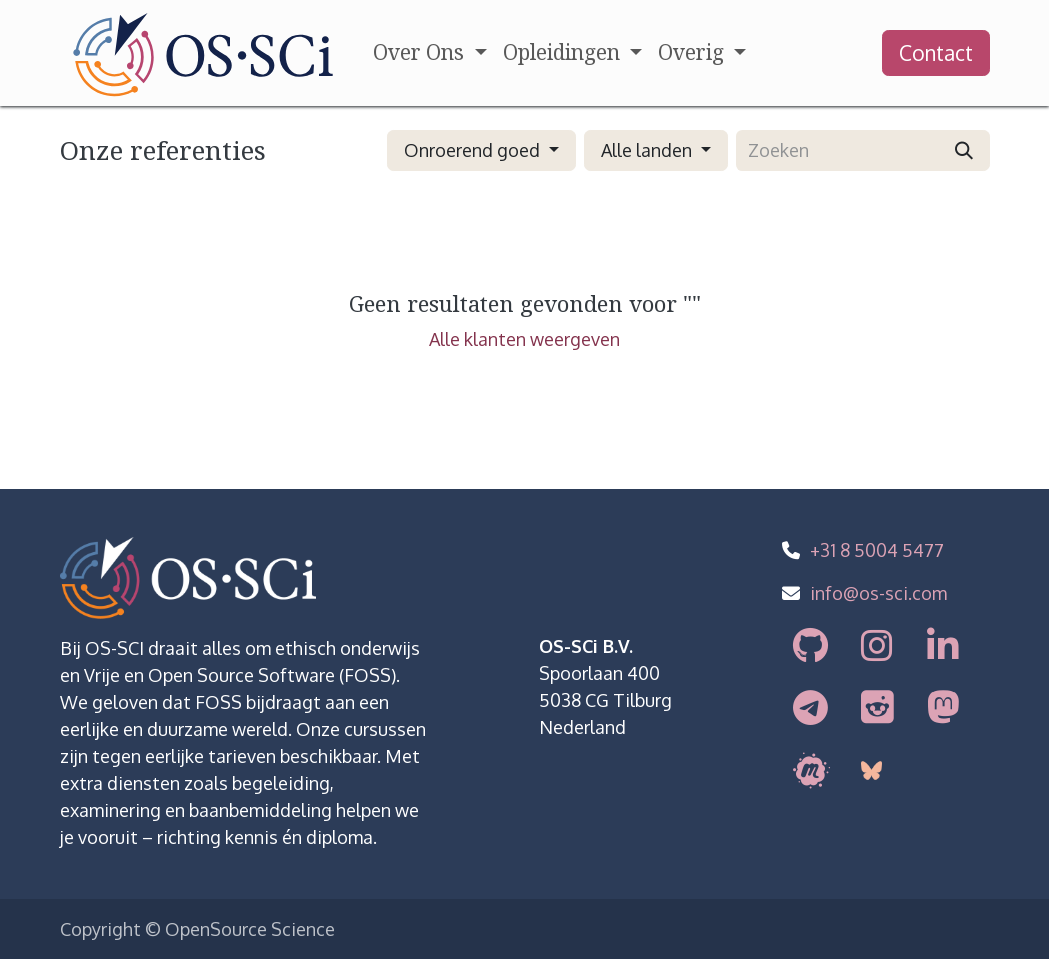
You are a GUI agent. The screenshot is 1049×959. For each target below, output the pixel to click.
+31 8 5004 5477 (877, 550)
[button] (481, 150)
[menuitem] (429, 53)
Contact (936, 52)
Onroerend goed (472, 150)
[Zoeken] (964, 150)
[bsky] (870, 770)
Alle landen (646, 150)
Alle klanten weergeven (524, 339)
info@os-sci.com (878, 593)
